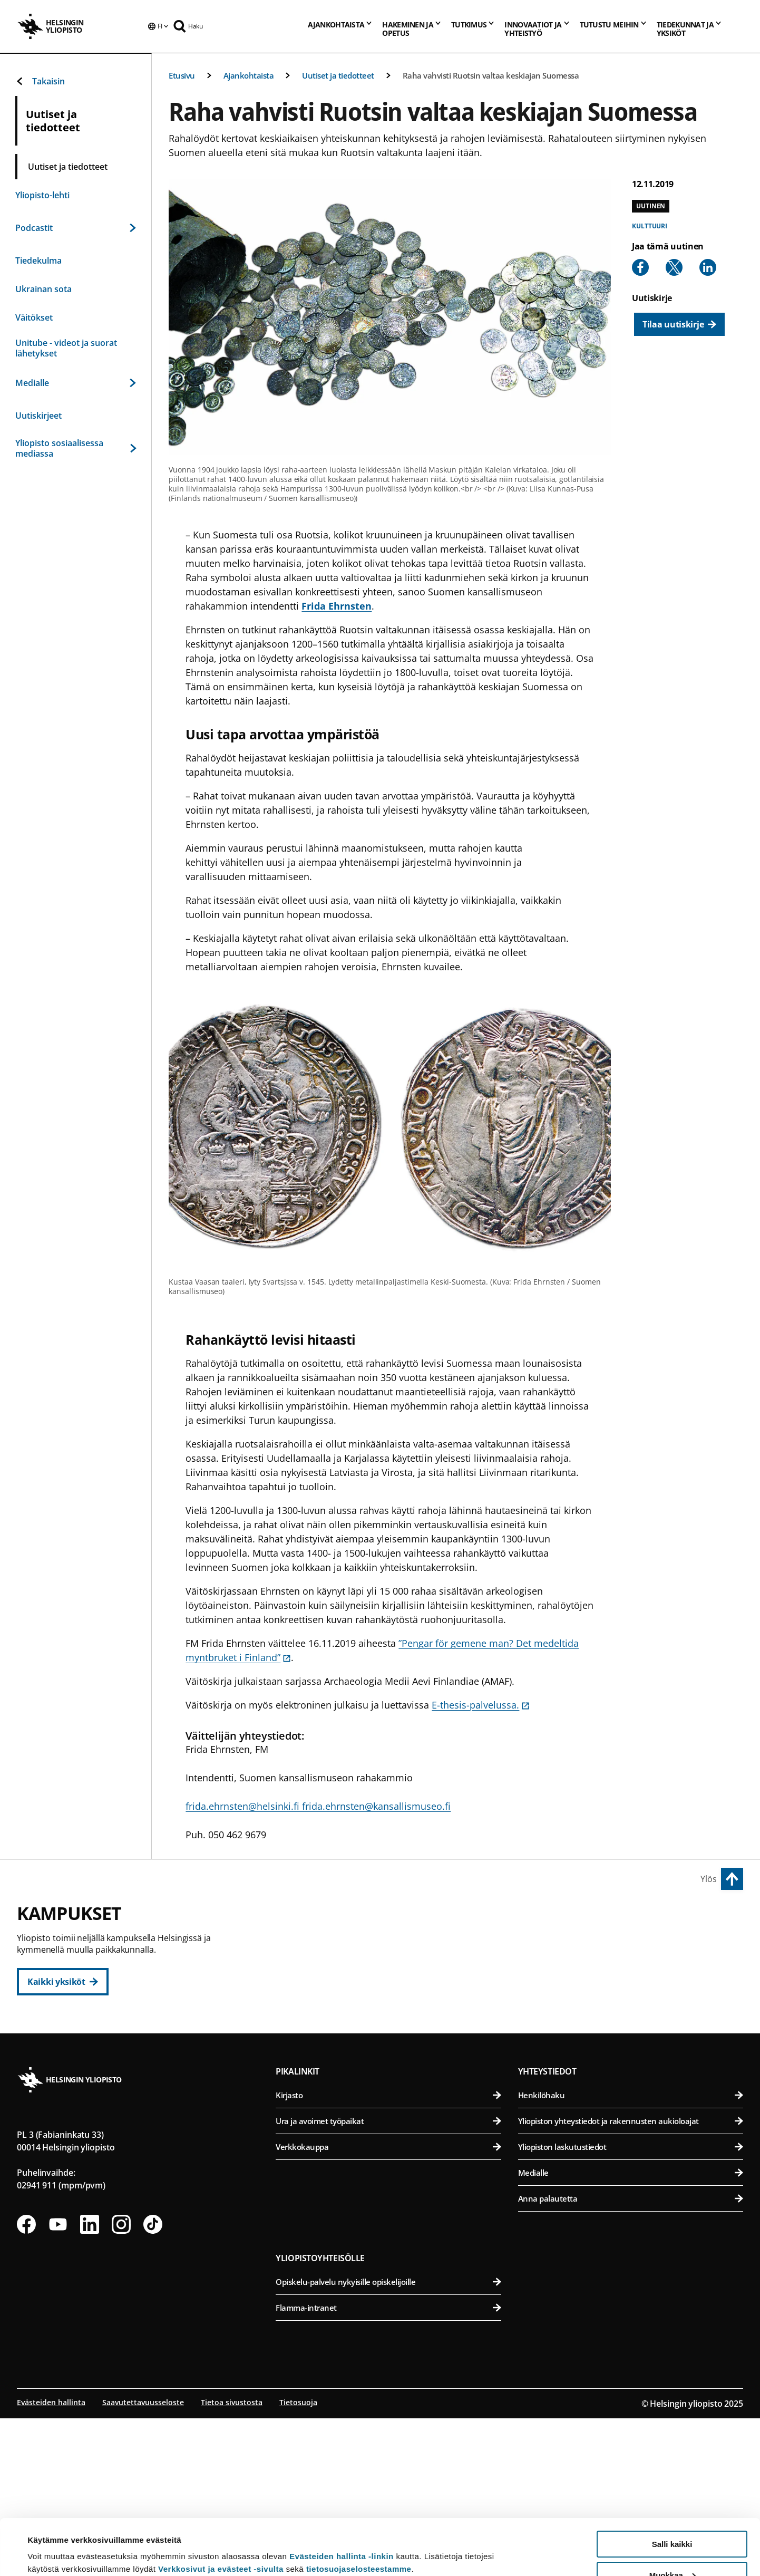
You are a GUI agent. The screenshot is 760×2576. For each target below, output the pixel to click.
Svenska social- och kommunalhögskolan (394, 2073)
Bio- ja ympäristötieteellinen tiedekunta (632, 1943)
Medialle (75, 382)
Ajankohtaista (248, 75)
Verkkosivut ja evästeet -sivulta (221, 2513)
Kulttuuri (649, 225)
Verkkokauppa (388, 2307)
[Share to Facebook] (640, 267)
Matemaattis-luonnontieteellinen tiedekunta (394, 2143)
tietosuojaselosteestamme (359, 2513)
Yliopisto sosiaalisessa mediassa (75, 448)
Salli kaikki (672, 2488)
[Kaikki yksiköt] (63, 1981)
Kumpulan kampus (325, 2119)
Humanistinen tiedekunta (394, 1943)
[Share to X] (674, 267)
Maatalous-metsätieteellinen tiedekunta (632, 2021)
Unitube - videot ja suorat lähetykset (66, 348)
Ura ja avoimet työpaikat (388, 2281)
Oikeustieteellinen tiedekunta (394, 1995)
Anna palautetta (630, 2359)
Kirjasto (388, 2256)
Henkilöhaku (630, 2256)
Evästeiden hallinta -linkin (341, 2500)
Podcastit (75, 227)
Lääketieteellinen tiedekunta (632, 2092)
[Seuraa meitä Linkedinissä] (89, 2385)
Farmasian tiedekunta (632, 1995)
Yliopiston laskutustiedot (630, 2307)
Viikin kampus (551, 1919)
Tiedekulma (38, 260)
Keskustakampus (321, 1919)
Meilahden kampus (564, 2067)
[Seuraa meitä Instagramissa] (121, 2385)
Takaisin (40, 81)
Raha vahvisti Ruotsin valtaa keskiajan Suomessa (491, 75)
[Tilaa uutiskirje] (679, 324)
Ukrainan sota (43, 289)
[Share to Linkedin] (707, 267)
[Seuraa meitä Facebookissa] (26, 2385)
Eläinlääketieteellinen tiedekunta (632, 1969)
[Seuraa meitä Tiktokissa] (152, 2385)
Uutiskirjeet (38, 415)
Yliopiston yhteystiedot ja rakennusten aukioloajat (630, 2281)
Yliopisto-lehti (42, 195)
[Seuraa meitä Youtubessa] (57, 2385)
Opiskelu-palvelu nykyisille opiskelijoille (388, 2442)
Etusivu (182, 75)
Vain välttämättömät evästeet (672, 2549)
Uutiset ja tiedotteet (338, 75)
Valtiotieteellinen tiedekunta (394, 2047)
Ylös (708, 1879)
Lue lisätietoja (54, 2542)
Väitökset (34, 317)
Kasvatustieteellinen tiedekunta (394, 1969)
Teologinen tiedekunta (394, 2021)
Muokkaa (672, 2519)
